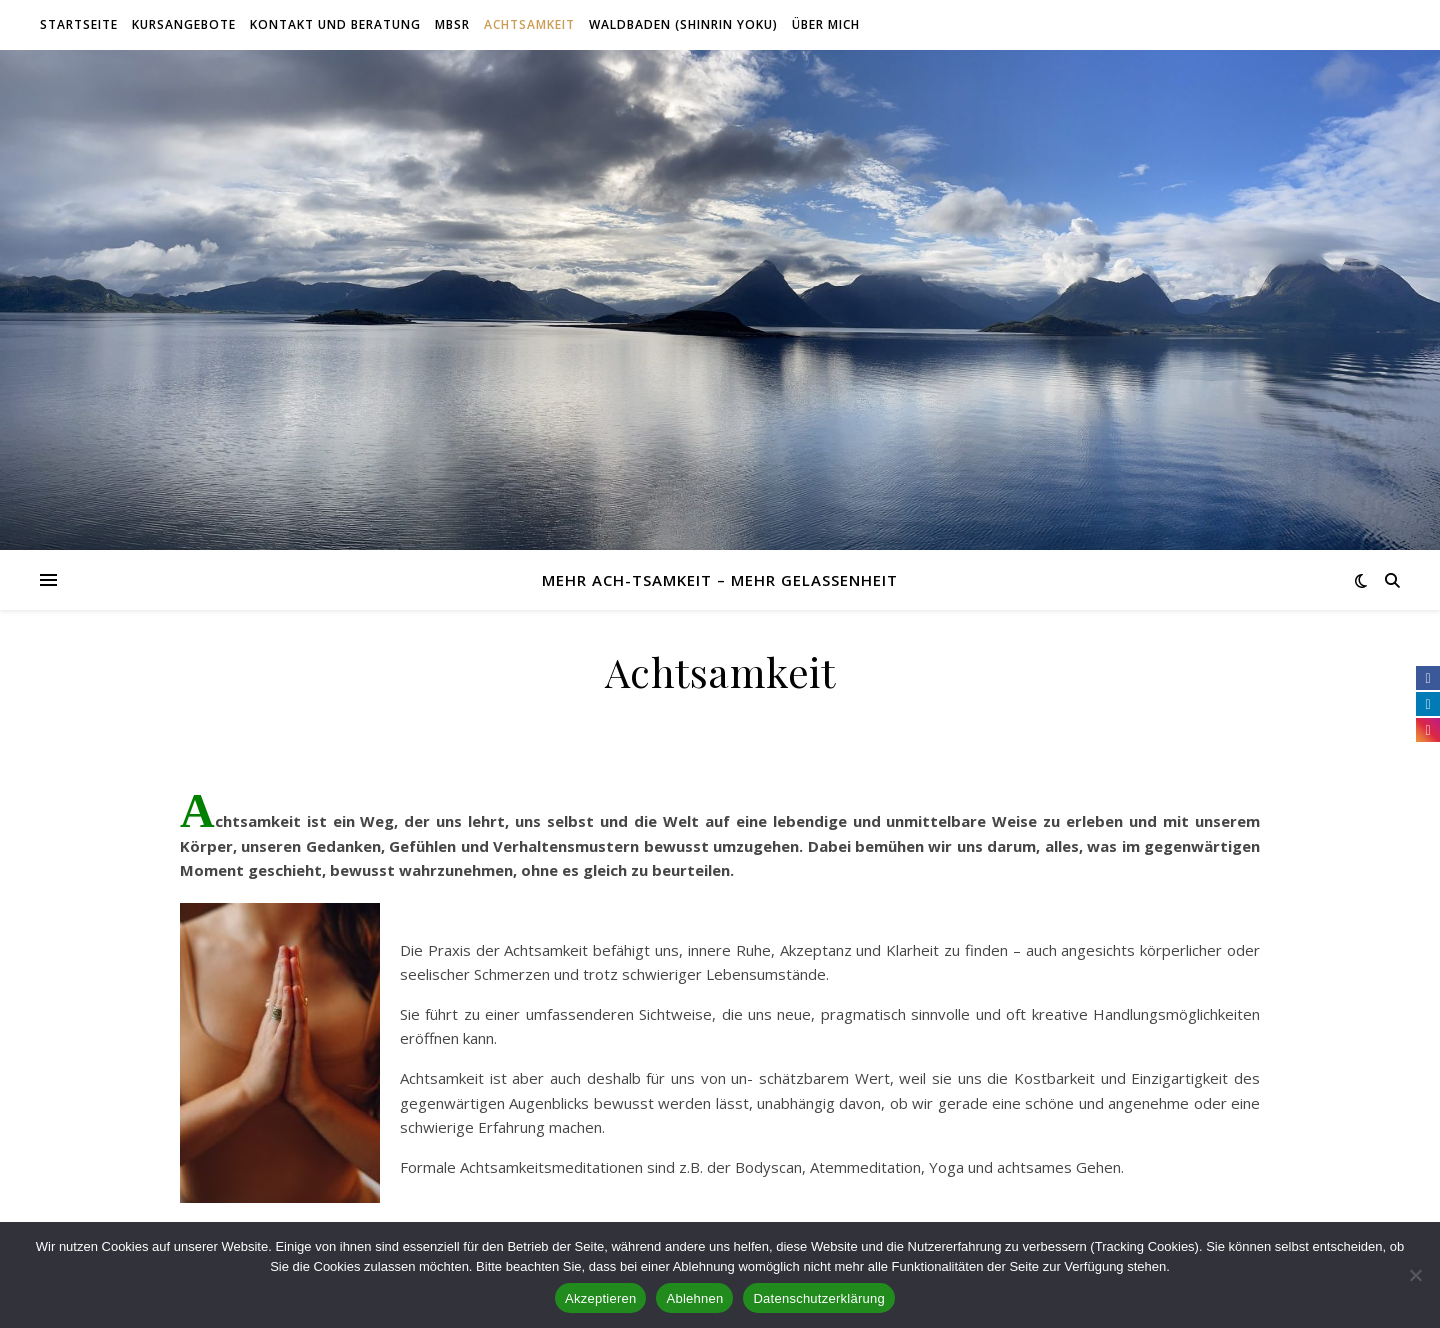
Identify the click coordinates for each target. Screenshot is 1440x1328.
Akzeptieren (600, 1298)
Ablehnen (694, 1298)
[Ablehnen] (1415, 1275)
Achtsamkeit (529, 24)
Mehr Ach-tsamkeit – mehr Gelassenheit (720, 580)
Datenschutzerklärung (818, 1298)
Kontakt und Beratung (335, 24)
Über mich (826, 24)
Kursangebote (184, 24)
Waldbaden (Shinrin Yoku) (683, 24)
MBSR (452, 24)
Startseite (79, 24)
